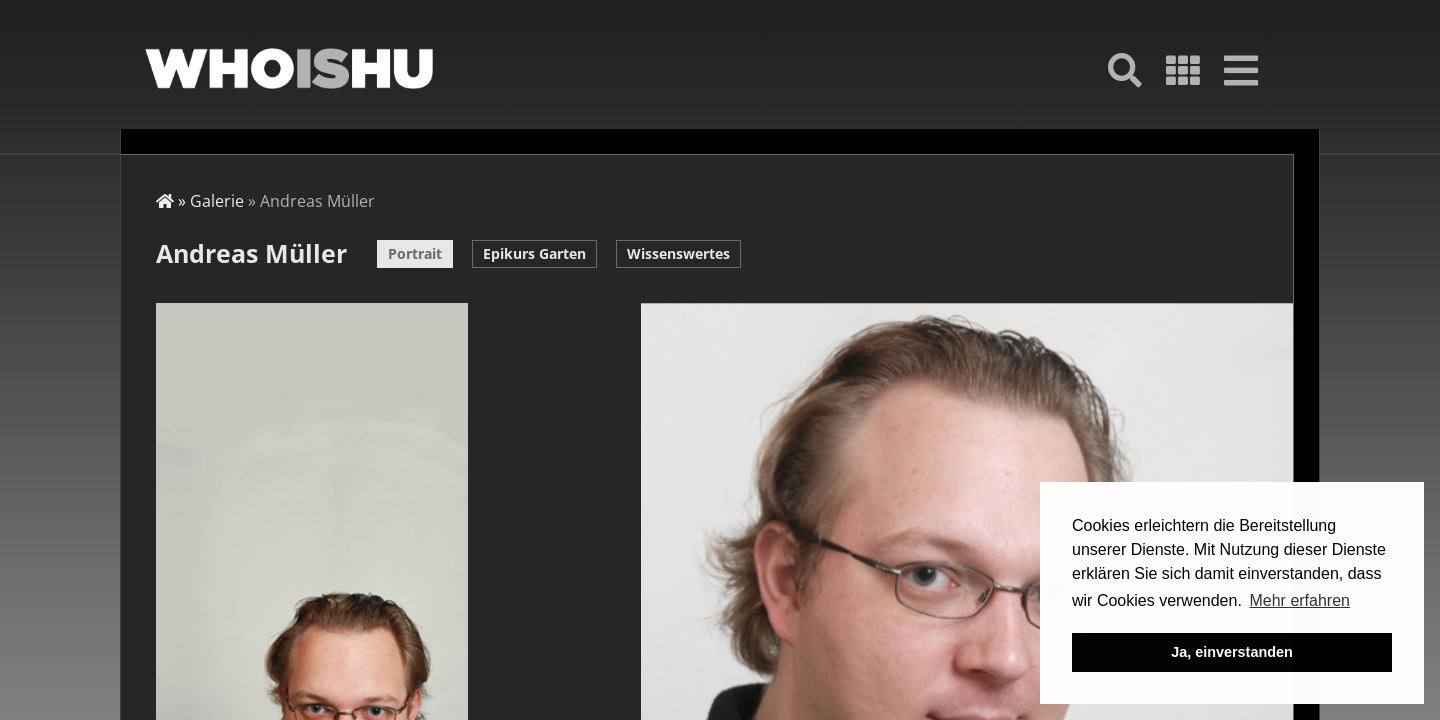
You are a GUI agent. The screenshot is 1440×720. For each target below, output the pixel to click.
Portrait (415, 253)
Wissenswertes (678, 253)
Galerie (217, 201)
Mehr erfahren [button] (1299, 600)
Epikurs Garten (534, 253)
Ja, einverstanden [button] (1232, 652)
